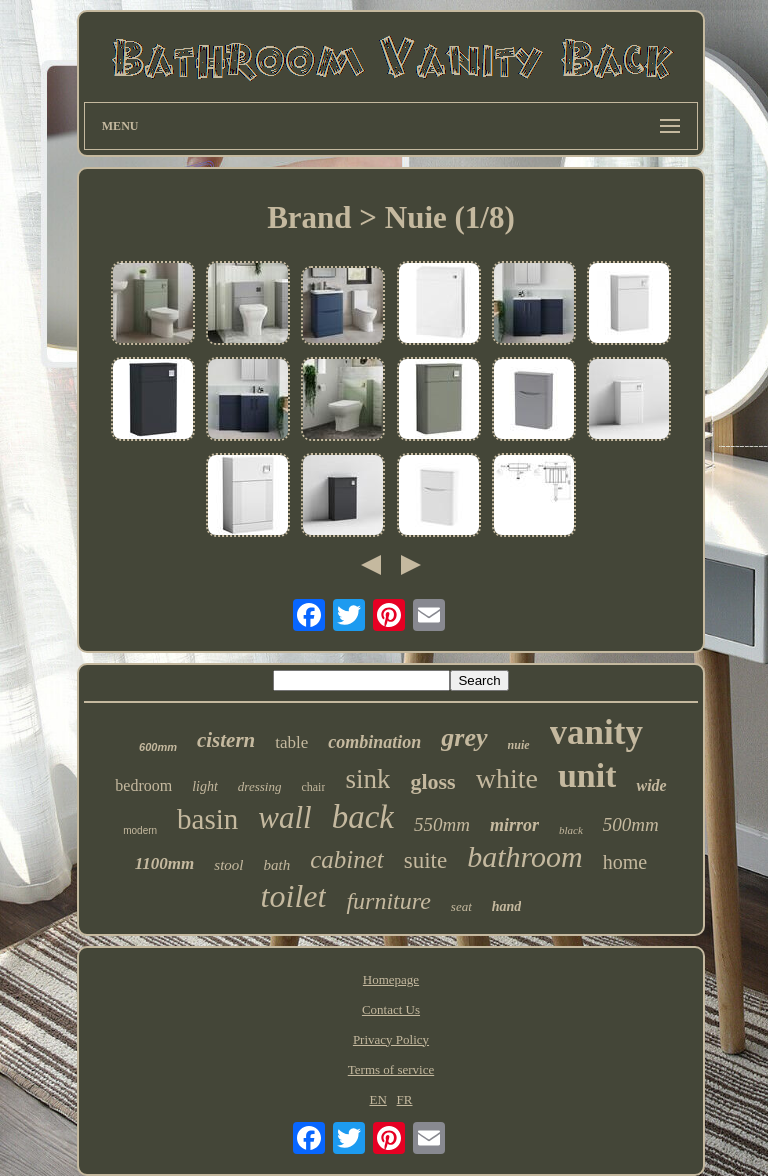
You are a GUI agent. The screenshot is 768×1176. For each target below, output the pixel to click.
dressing (260, 786)
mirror (514, 825)
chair (313, 787)
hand (507, 906)
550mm (442, 824)
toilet (294, 896)
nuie (519, 745)
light (205, 786)
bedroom (143, 785)
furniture (388, 901)
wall (284, 817)
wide (651, 785)
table (291, 742)
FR (405, 1099)
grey (464, 737)
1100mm (165, 863)
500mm (631, 824)
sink (367, 779)
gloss (432, 781)
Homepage (391, 979)
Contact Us (391, 1009)
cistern (226, 740)
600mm (158, 747)
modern (140, 830)
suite (425, 860)
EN (377, 1099)
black (571, 830)
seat (461, 906)
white (507, 778)
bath (276, 865)
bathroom (525, 856)
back (363, 817)
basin (207, 819)
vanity (596, 732)
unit (587, 775)
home (625, 862)
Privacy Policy (391, 1039)
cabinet (347, 859)
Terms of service (391, 1069)
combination (374, 742)
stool (228, 865)
